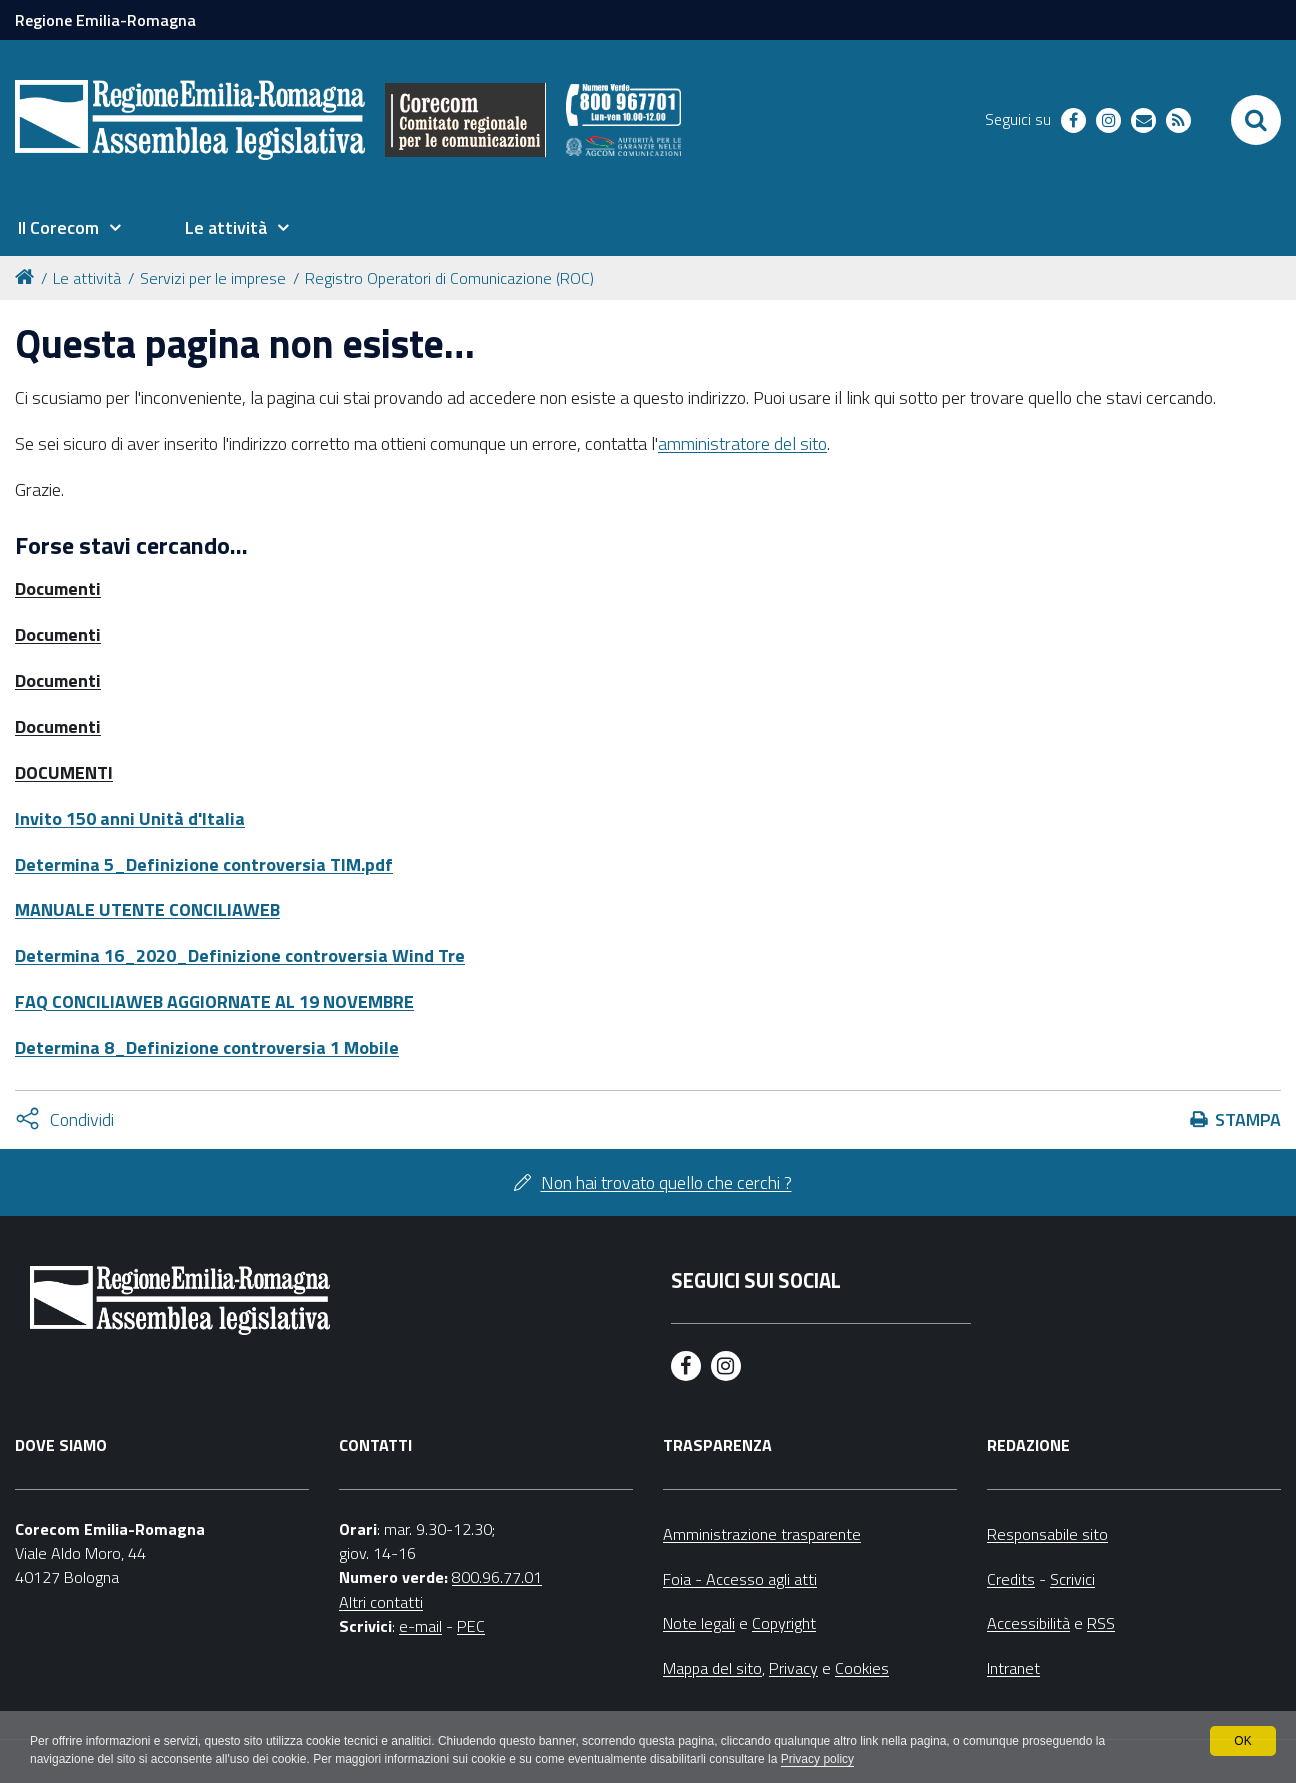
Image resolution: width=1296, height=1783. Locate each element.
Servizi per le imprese (213, 278)
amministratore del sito (742, 443)
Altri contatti (381, 1602)
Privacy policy (817, 1759)
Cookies (862, 1668)
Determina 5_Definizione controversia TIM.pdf (204, 864)
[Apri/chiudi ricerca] (1256, 120)
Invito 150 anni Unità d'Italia (130, 818)
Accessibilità (1028, 1623)
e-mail (420, 1626)
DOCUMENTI (64, 772)
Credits (1011, 1579)
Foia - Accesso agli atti (740, 1579)
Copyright (784, 1623)
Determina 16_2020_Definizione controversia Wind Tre (240, 955)
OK (1242, 1741)
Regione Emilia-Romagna (105, 20)
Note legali (699, 1623)
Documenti (58, 588)
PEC (471, 1626)
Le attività (87, 278)
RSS (1101, 1623)
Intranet (1013, 1668)
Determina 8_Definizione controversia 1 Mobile (207, 1047)
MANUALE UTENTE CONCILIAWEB (147, 909)
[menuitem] (69, 228)
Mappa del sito (712, 1668)
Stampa (1248, 1119)
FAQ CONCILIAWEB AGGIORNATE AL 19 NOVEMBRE (214, 1001)
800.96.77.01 (497, 1577)
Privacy (793, 1668)
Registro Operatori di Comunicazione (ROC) (449, 278)
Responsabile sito (1047, 1534)
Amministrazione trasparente (762, 1534)
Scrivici (1072, 1579)
